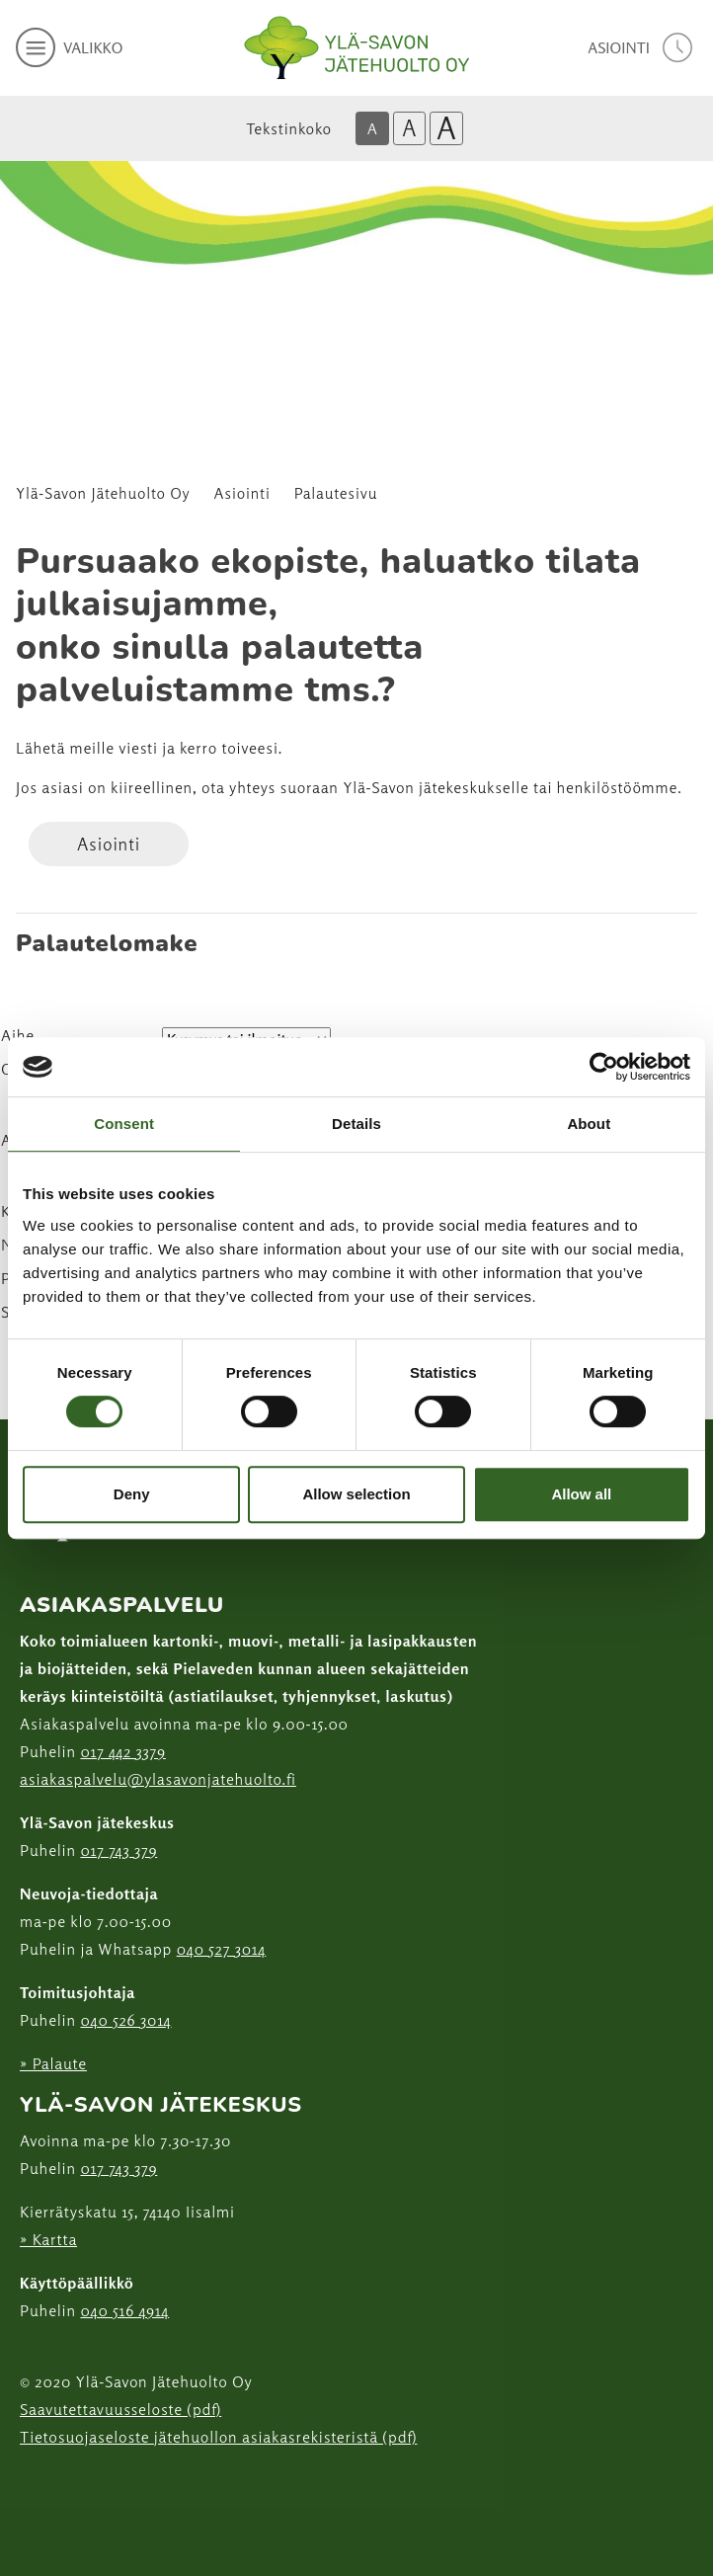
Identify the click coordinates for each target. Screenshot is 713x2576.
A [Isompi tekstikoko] (409, 128)
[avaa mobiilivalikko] (69, 47)
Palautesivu (335, 493)
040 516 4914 (124, 2310)
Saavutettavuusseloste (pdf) (120, 2409)
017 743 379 (118, 1850)
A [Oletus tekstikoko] (372, 128)
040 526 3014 (125, 2020)
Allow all (581, 1494)
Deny (132, 1494)
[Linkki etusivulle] (356, 48)
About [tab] (588, 1123)
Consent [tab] (124, 1123)
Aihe (18, 1035)
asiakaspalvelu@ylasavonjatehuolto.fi (158, 1779)
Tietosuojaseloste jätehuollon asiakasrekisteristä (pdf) (218, 2437)
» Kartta (48, 2239)
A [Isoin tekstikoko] (446, 128)
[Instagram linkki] (28, 2485)
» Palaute (53, 2063)
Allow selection (356, 1494)
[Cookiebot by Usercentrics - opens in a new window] (603, 1067)
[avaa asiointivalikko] (642, 47)
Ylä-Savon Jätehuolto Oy (103, 493)
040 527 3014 (222, 1949)
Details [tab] (356, 1123)
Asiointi (242, 493)
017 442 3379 (122, 1751)
